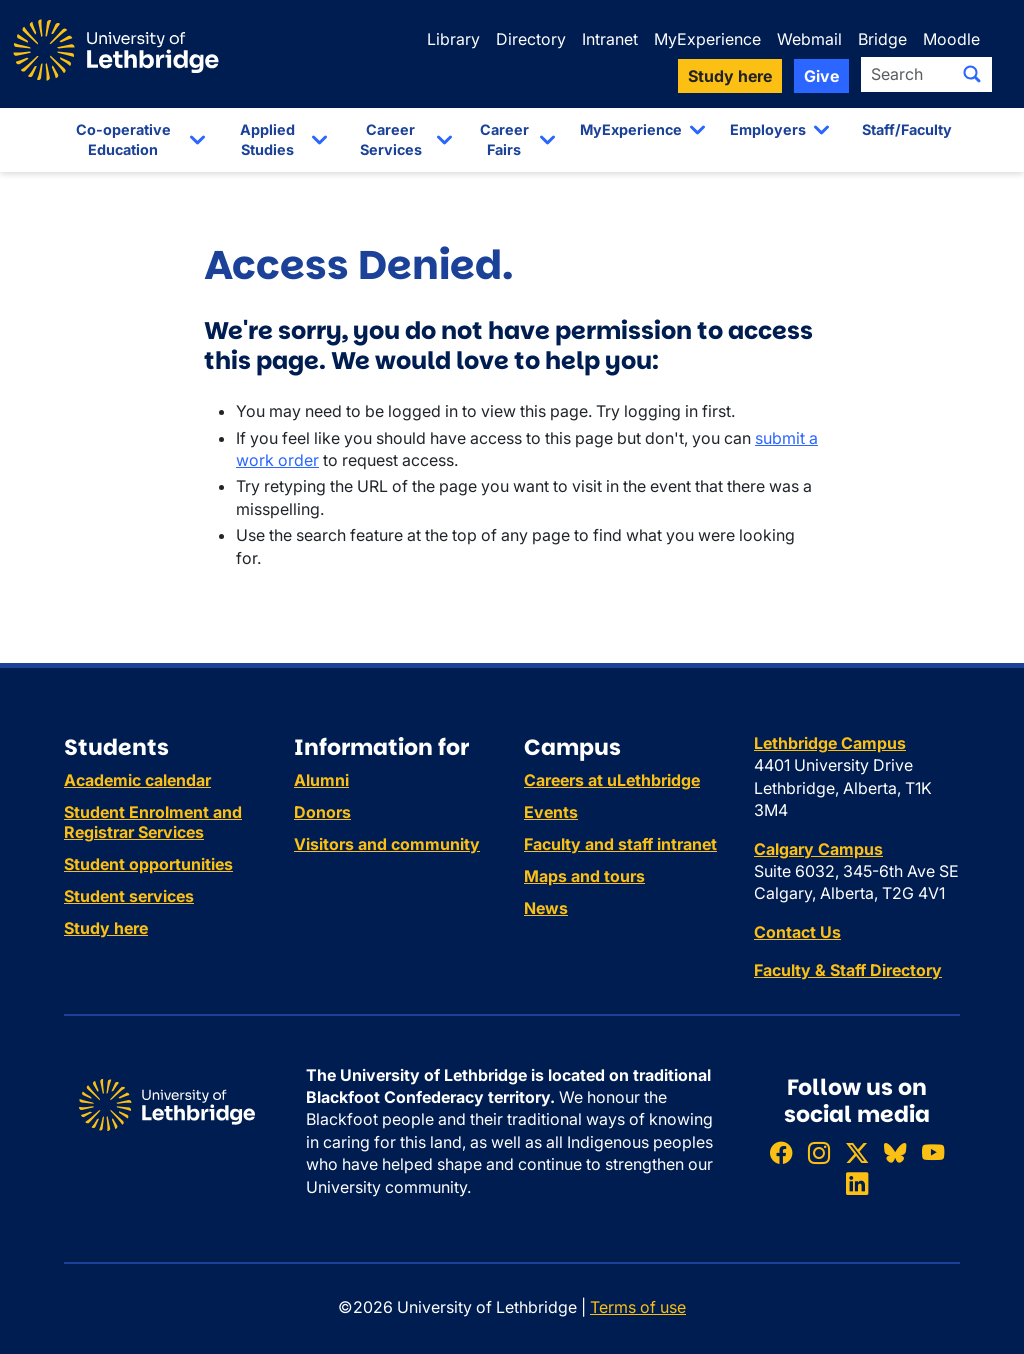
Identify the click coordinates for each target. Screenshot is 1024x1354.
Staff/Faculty (907, 129)
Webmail (809, 39)
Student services (129, 896)
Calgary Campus (818, 849)
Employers (768, 129)
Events (551, 812)
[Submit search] (972, 74)
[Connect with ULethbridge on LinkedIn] (857, 1183)
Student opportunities (148, 864)
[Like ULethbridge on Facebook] (781, 1152)
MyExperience (707, 39)
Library (453, 39)
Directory (531, 39)
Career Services (391, 139)
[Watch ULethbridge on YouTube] (933, 1152)
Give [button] (821, 76)
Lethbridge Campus (830, 743)
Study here (106, 928)
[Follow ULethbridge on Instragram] (819, 1152)
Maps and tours (584, 876)
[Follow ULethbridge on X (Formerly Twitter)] (857, 1152)
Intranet (610, 39)
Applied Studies (267, 139)
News (546, 908)
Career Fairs (504, 139)
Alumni (321, 780)
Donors (322, 812)
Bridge (882, 39)
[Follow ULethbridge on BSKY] (895, 1152)
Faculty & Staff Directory (848, 970)
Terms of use (638, 1307)
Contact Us (797, 932)
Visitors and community (387, 844)
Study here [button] (730, 76)
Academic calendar (137, 780)
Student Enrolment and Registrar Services (153, 822)
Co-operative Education (123, 139)
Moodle (951, 39)
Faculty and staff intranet (620, 844)
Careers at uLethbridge (612, 780)
